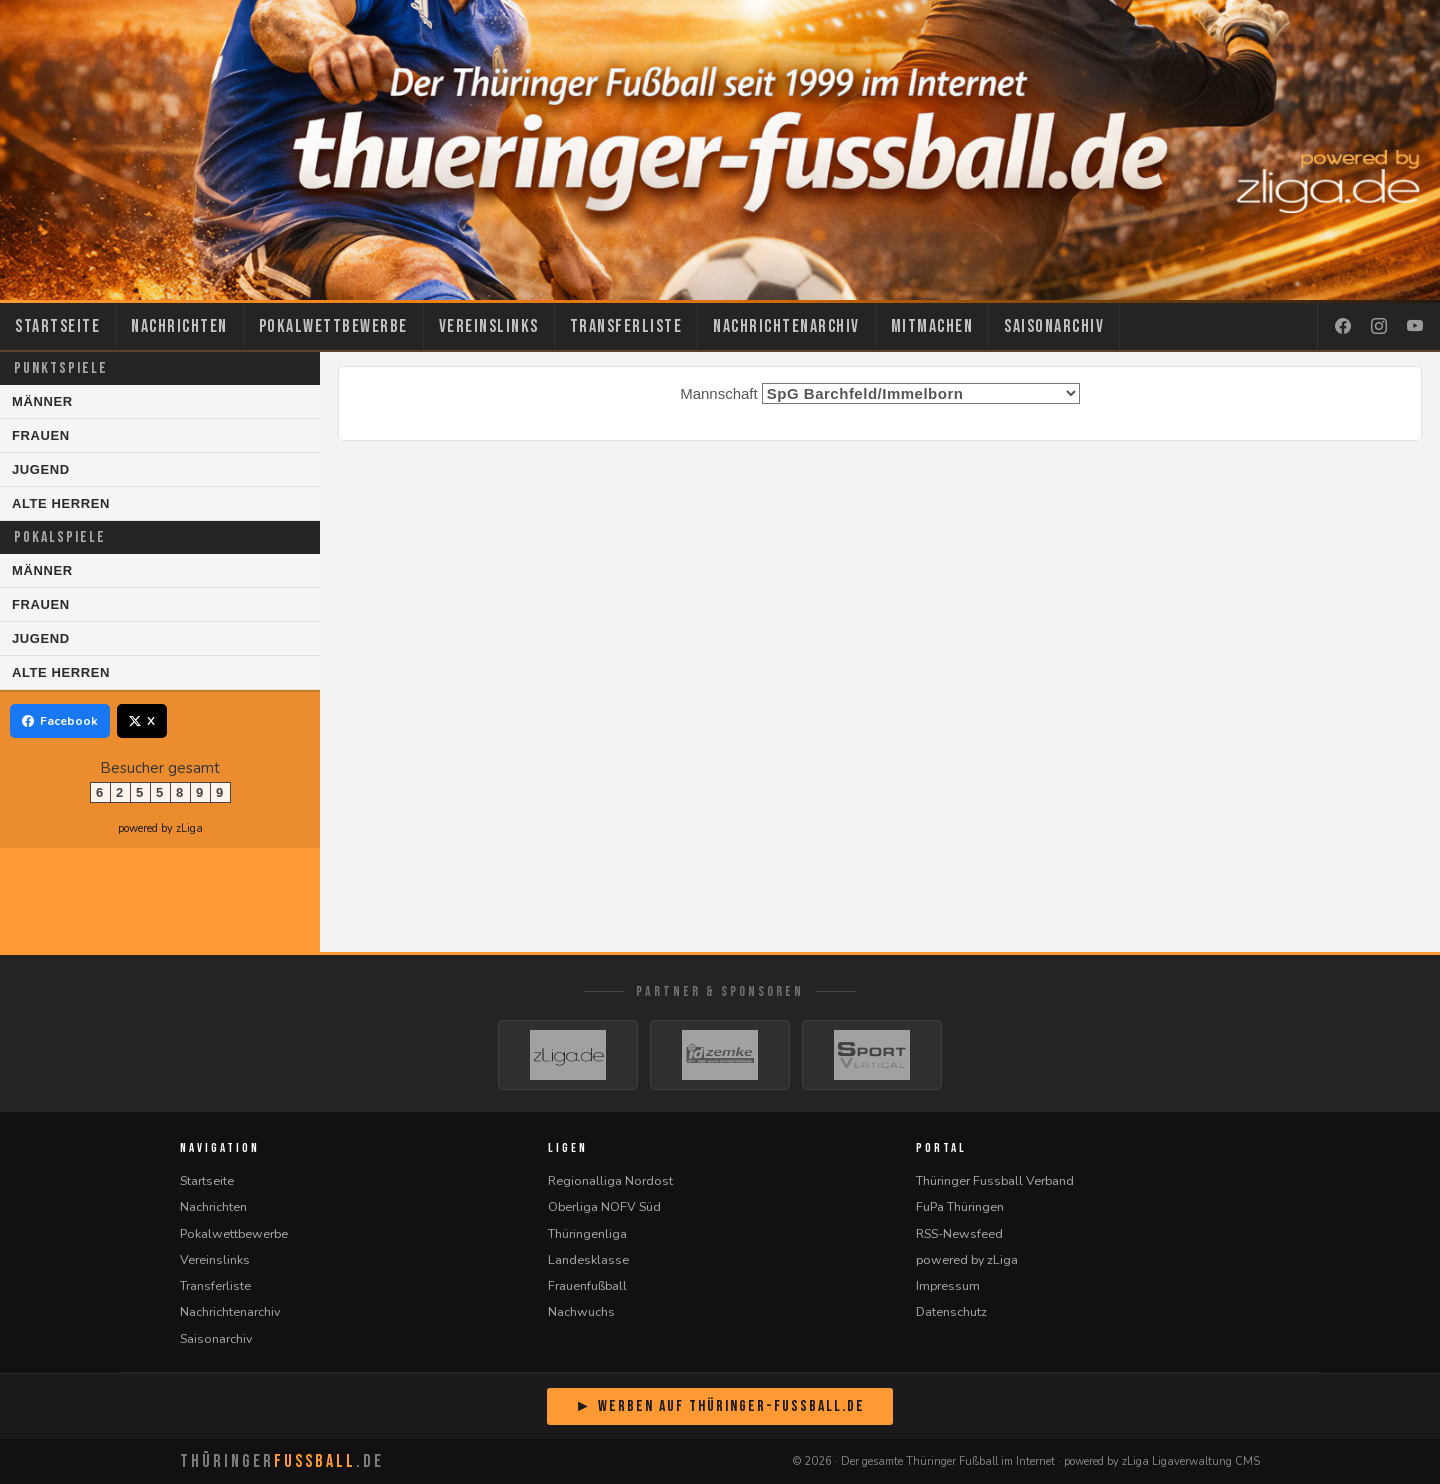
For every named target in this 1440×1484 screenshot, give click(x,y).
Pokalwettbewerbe (333, 326)
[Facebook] (1343, 327)
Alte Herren (61, 503)
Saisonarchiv (1054, 326)
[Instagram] (1379, 327)
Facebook (60, 721)
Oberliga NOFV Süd (604, 1206)
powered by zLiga (160, 828)
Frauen (41, 435)
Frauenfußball (587, 1285)
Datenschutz (951, 1311)
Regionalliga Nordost (610, 1180)
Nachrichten (179, 326)
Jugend (41, 469)
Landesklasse (588, 1259)
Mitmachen (932, 326)
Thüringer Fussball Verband (995, 1180)
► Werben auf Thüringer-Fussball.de (720, 1406)
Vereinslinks (489, 326)
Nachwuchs (581, 1311)
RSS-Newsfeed (959, 1233)
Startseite (57, 326)
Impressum (948, 1285)
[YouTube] (1415, 327)
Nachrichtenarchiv (786, 326)
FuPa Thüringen (960, 1206)
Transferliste (626, 326)
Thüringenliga (587, 1233)
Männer (42, 401)
